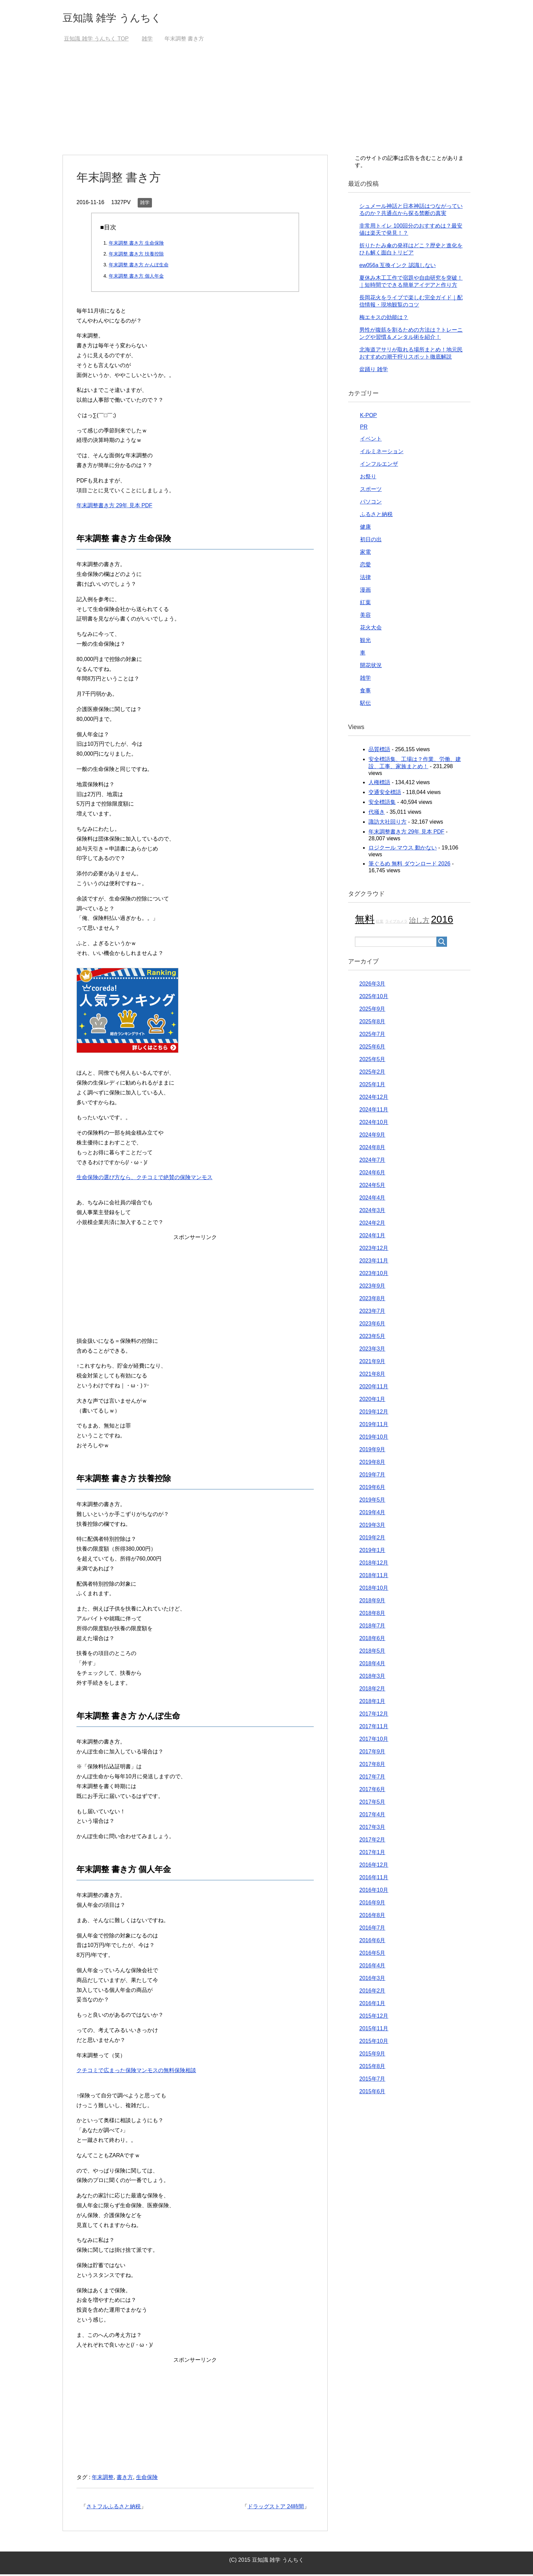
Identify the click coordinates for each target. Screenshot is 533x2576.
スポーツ (371, 491)
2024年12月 (373, 1099)
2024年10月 (373, 1124)
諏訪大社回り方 (387, 823)
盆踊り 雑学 (373, 371)
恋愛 (365, 566)
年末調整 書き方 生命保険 (136, 244)
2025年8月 (372, 1023)
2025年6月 (372, 1048)
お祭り (368, 478)
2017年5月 (372, 1803)
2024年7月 (372, 1162)
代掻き (376, 813)
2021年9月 (372, 1363)
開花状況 (371, 667)
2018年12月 (373, 1564)
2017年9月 (372, 1753)
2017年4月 (372, 1816)
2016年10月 (373, 1892)
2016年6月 (372, 1942)
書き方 (125, 2479)
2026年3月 (372, 985)
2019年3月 (372, 1527)
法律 (365, 579)
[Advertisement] (266, 105)
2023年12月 (373, 1250)
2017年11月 (373, 1728)
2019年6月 (372, 1489)
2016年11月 (373, 1879)
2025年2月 (372, 1073)
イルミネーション (381, 453)
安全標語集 (382, 804)
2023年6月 (372, 1325)
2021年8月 (372, 1375)
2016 (442, 920)
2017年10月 (373, 1741)
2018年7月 (372, 1627)
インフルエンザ (379, 465)
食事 (365, 692)
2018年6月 (372, 1640)
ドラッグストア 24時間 (275, 2508)
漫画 (365, 591)
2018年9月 (372, 1602)
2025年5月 (372, 1061)
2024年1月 (372, 1237)
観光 (365, 642)
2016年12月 (373, 1866)
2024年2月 (372, 1224)
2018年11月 (373, 1577)
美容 (365, 617)
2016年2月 (372, 1992)
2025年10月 (373, 998)
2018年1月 (372, 1703)
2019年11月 (373, 1426)
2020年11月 (373, 1388)
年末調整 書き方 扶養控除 (136, 255)
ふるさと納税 (376, 516)
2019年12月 (373, 1413)
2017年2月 (372, 1841)
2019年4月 (372, 1514)
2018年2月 (372, 1690)
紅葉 (365, 604)
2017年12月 (373, 1715)
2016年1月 (372, 2005)
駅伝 (365, 705)
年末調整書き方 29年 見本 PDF (114, 507)
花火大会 (371, 629)
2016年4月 (372, 1967)
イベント (371, 440)
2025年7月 (372, 1036)
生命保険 (147, 2479)
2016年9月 (372, 1904)
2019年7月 (372, 1476)
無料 (365, 920)
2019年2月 (372, 1539)
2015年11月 (373, 2030)
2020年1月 (372, 1401)
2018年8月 (372, 1615)
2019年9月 (372, 1451)
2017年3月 (372, 1829)
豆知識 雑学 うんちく (122, 18)
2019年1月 (372, 1552)
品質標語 (379, 751)
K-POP (368, 417)
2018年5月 (372, 1652)
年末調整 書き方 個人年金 (136, 277)
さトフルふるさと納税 (113, 2508)
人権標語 (379, 784)
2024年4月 (372, 1199)
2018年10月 (373, 1589)
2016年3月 (372, 1980)
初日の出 (371, 541)
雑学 (145, 204)
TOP (96, 40)
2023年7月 (372, 1313)
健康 (365, 528)
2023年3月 (372, 1350)
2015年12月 (373, 2017)
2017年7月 (372, 1778)
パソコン (371, 503)
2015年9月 (372, 2055)
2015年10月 (373, 2043)
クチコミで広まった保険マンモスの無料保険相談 (136, 2072)
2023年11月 (373, 1262)
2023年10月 (373, 1275)
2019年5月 (372, 1501)
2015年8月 (372, 2068)
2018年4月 (372, 1665)
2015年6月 (372, 2093)
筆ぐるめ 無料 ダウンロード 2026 (409, 865)
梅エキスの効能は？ (383, 319)
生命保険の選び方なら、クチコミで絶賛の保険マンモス (144, 1179)
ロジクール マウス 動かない (402, 849)
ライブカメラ (396, 923)
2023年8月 (372, 1300)
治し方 (419, 922)
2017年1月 (372, 1854)
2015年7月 (372, 2080)
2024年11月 (373, 1111)
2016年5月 (372, 1955)
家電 (365, 554)
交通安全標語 (384, 794)
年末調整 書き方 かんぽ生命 (139, 266)
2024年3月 (372, 1212)
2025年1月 (372, 1086)
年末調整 (103, 2479)
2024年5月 (372, 1187)
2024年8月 (372, 1149)
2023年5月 (372, 1338)
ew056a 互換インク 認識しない (397, 267)
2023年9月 (372, 1287)
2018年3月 (372, 1678)
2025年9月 (372, 1010)
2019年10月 (373, 1438)
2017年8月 (372, 1766)
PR (363, 428)
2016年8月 (372, 1917)
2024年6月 (372, 1174)
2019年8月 (372, 1464)
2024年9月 (372, 1136)
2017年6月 (372, 1791)
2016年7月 (372, 1929)
